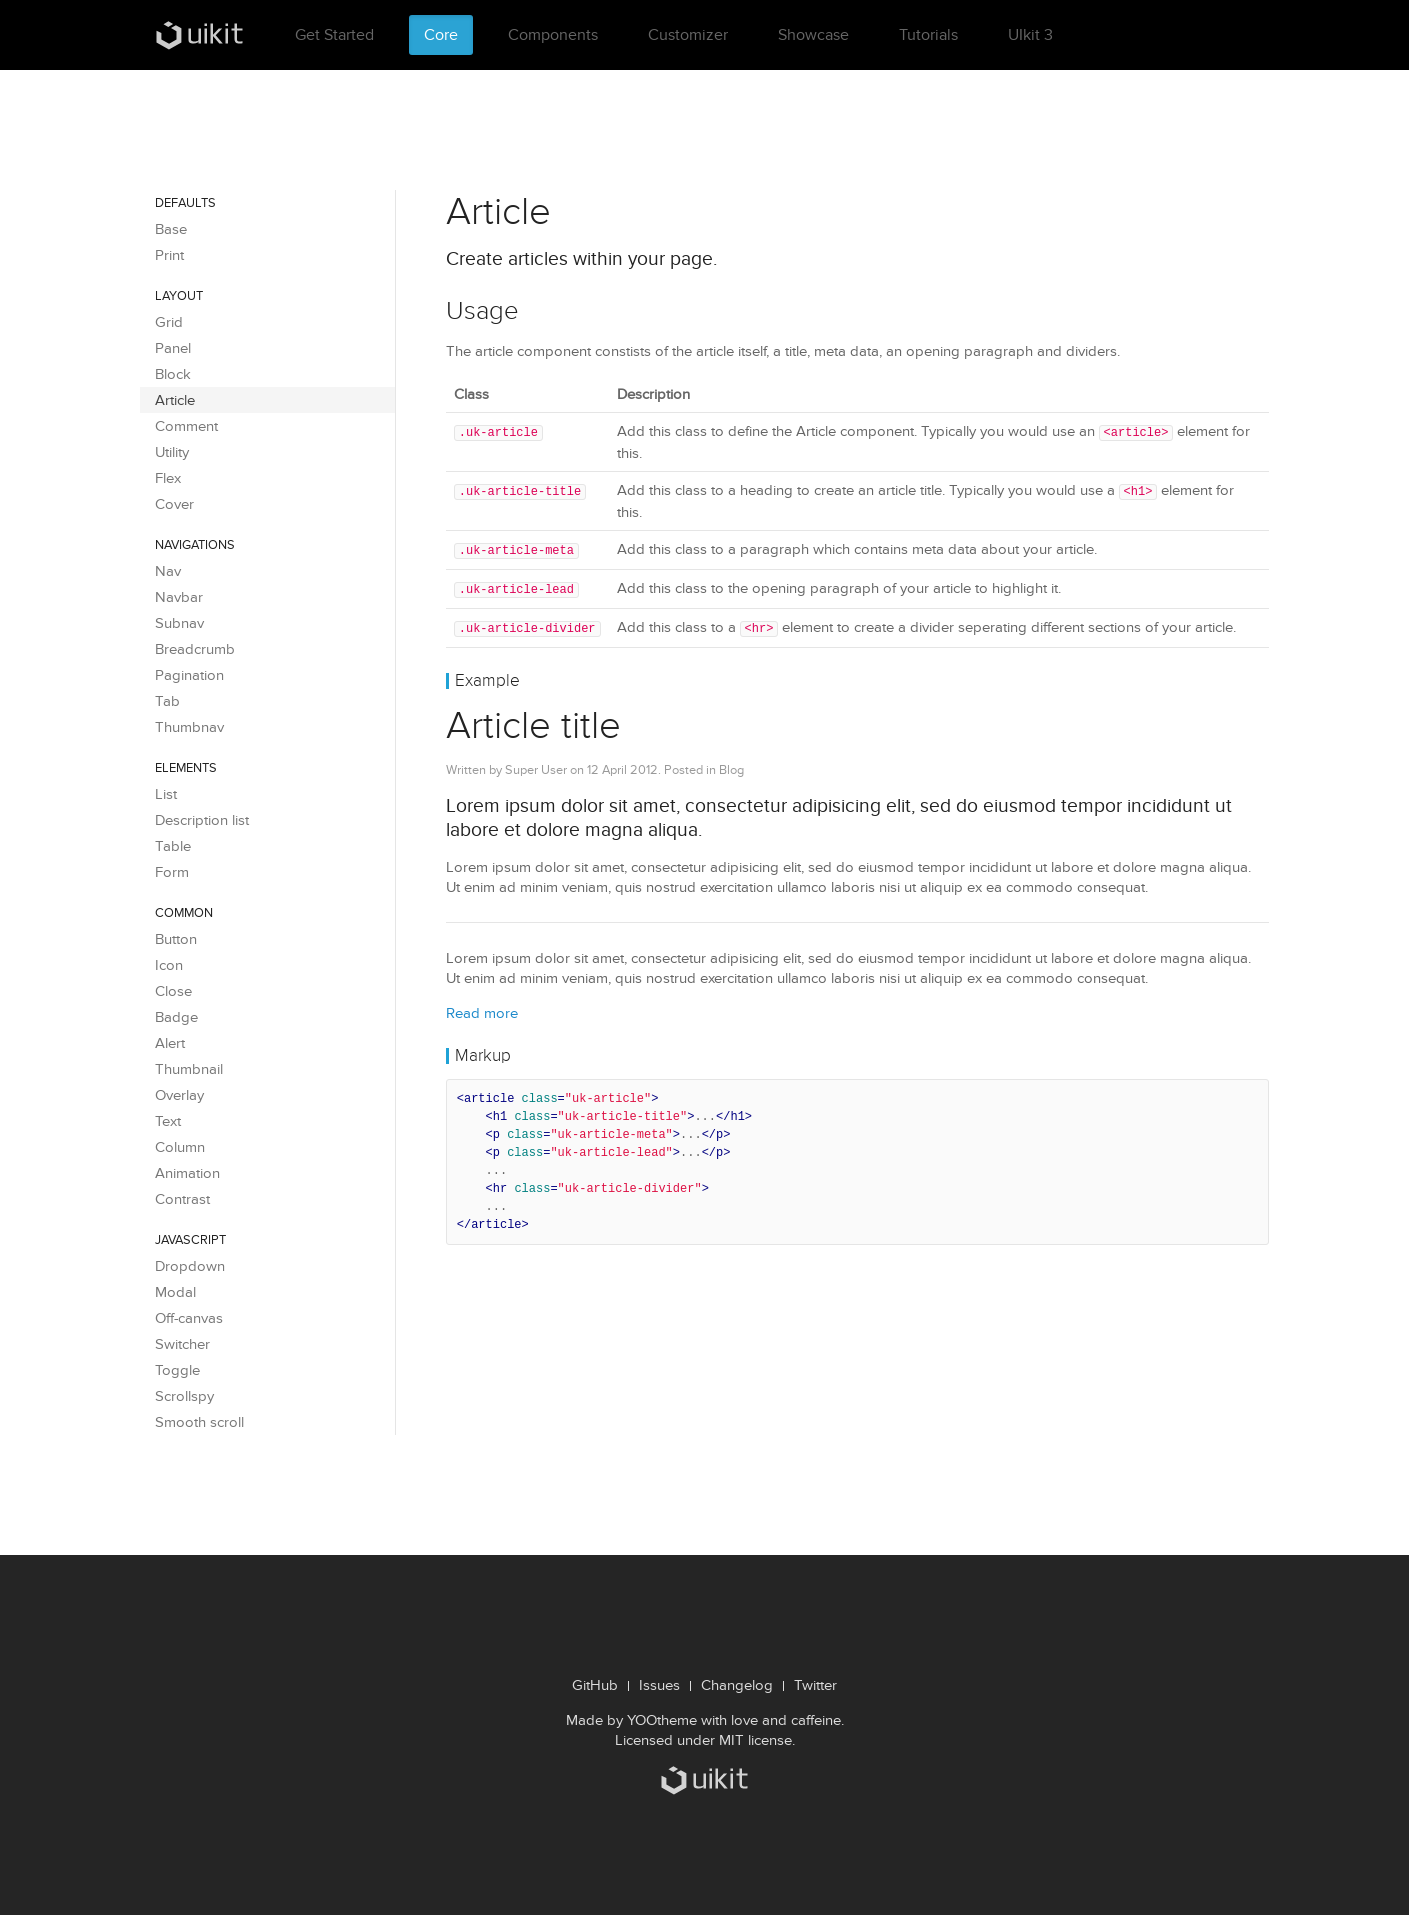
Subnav (179, 623)
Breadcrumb (195, 649)
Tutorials (928, 34)
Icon (169, 965)
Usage (482, 310)
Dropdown (190, 1266)
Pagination (189, 675)
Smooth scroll (199, 1422)
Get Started (334, 34)
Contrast (182, 1199)
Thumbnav (189, 727)
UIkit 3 (1030, 34)
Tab (167, 701)
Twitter (815, 1685)
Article (175, 400)
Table (173, 846)
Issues (659, 1685)
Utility (172, 452)
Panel (173, 348)
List (166, 794)
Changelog (737, 1685)
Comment (186, 426)
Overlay (179, 1095)
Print (169, 255)
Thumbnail (189, 1069)
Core (441, 34)
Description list (202, 820)
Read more (482, 1008)
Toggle (177, 1370)
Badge (176, 1017)
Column (180, 1147)
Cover (174, 504)
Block (173, 374)
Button (176, 939)
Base (171, 229)
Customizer (688, 34)
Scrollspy (184, 1396)
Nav (168, 571)
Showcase (813, 34)
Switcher (182, 1344)
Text (168, 1121)
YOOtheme (662, 1720)
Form (172, 872)
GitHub (595, 1685)
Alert (170, 1043)
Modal (175, 1292)
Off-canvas (189, 1318)
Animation (187, 1173)
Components (553, 34)
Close (173, 991)
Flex (168, 478)
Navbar (179, 597)
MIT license (755, 1740)
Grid (169, 322)
